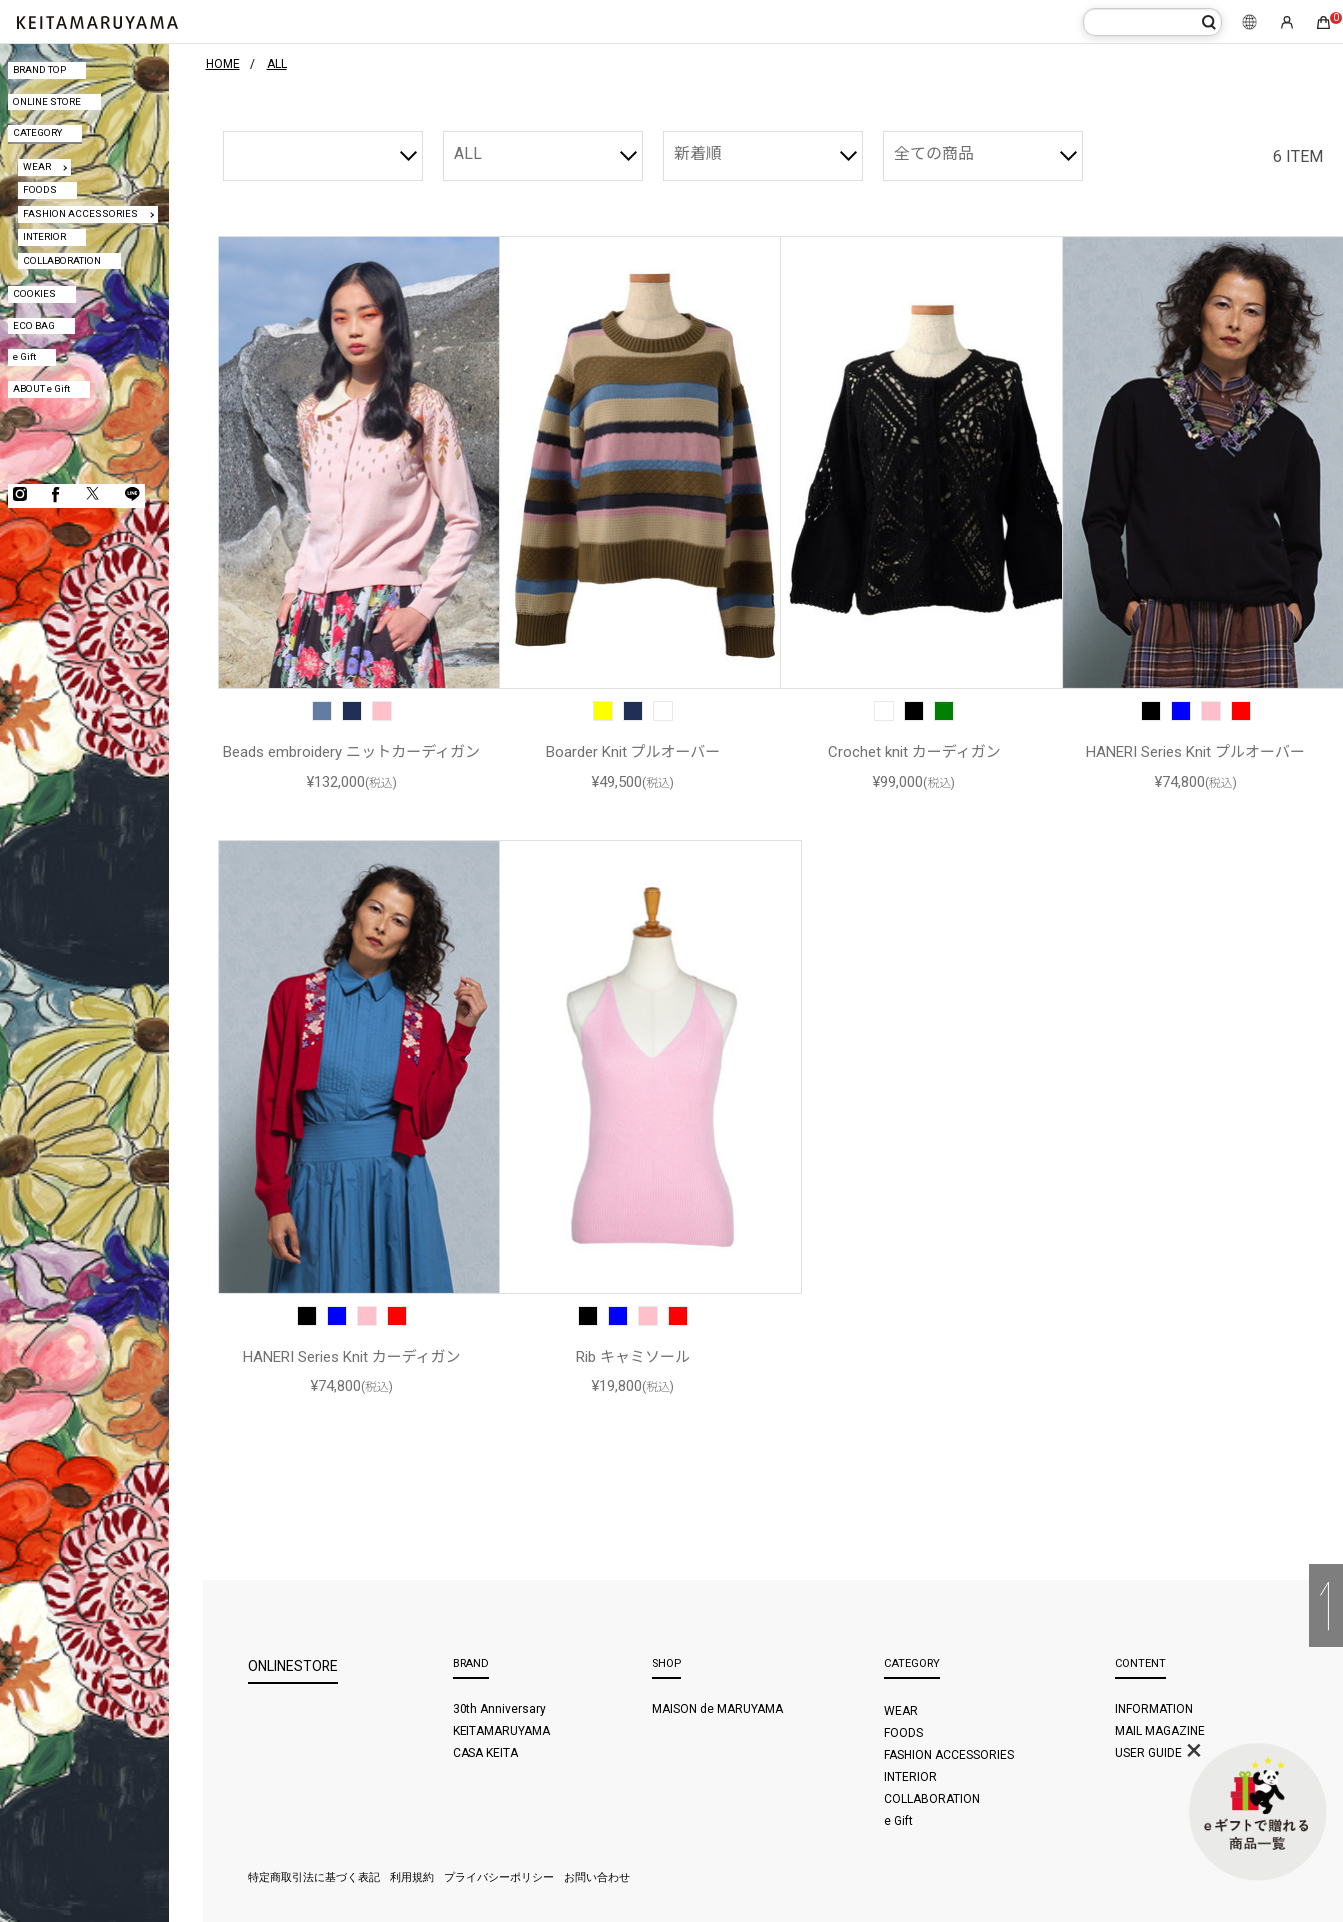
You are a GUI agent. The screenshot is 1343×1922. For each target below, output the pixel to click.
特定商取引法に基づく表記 (314, 1877)
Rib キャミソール (633, 1357)
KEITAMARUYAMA (502, 1731)
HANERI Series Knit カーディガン (352, 1357)
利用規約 (412, 1877)
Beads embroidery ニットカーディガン (351, 752)
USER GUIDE (1148, 1753)
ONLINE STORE (47, 101)
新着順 (698, 153)
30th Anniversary (500, 1709)
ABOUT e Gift (41, 388)
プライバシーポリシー (499, 1877)
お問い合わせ (597, 1877)
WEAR (37, 166)
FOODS (40, 189)
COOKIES (34, 293)
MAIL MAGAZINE (1160, 1731)
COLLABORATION (62, 260)
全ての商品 (934, 153)
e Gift (24, 356)
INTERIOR (44, 236)
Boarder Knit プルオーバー (633, 752)
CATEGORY (37, 132)
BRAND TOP (39, 69)
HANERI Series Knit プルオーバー (1195, 752)
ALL (468, 153)
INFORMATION (1154, 1709)
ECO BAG (34, 325)
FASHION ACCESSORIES (80, 213)
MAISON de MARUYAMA (717, 1709)
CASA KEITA (486, 1753)
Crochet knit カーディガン (914, 752)
